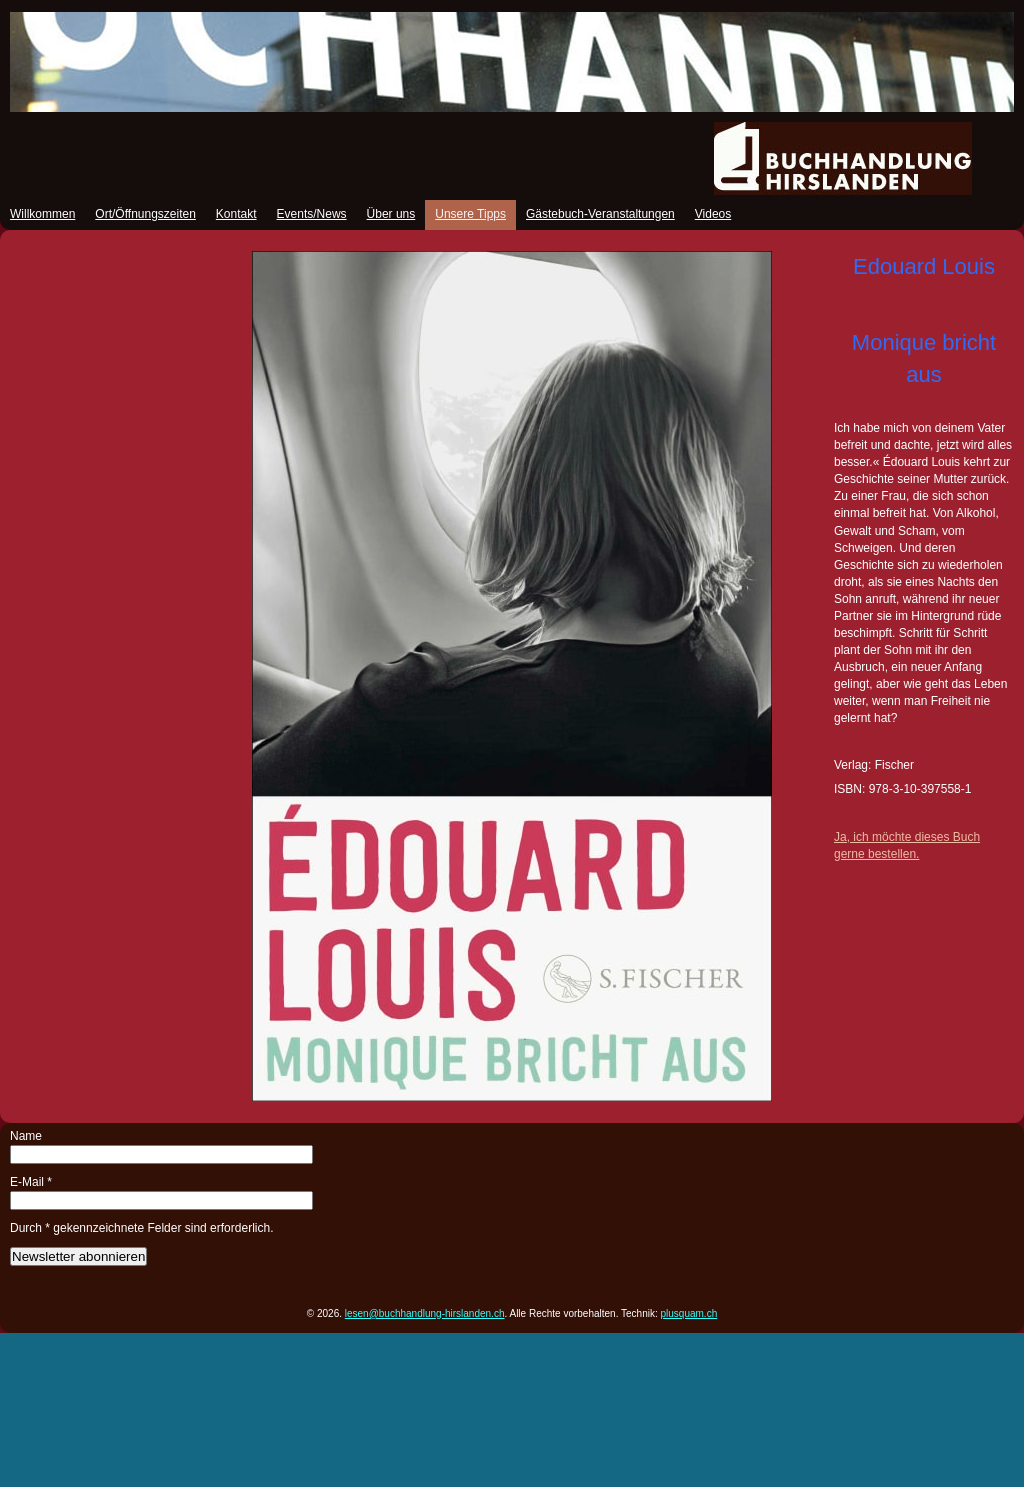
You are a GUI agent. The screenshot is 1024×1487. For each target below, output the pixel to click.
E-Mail (31, 1182)
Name (26, 1136)
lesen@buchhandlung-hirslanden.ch (425, 1313)
